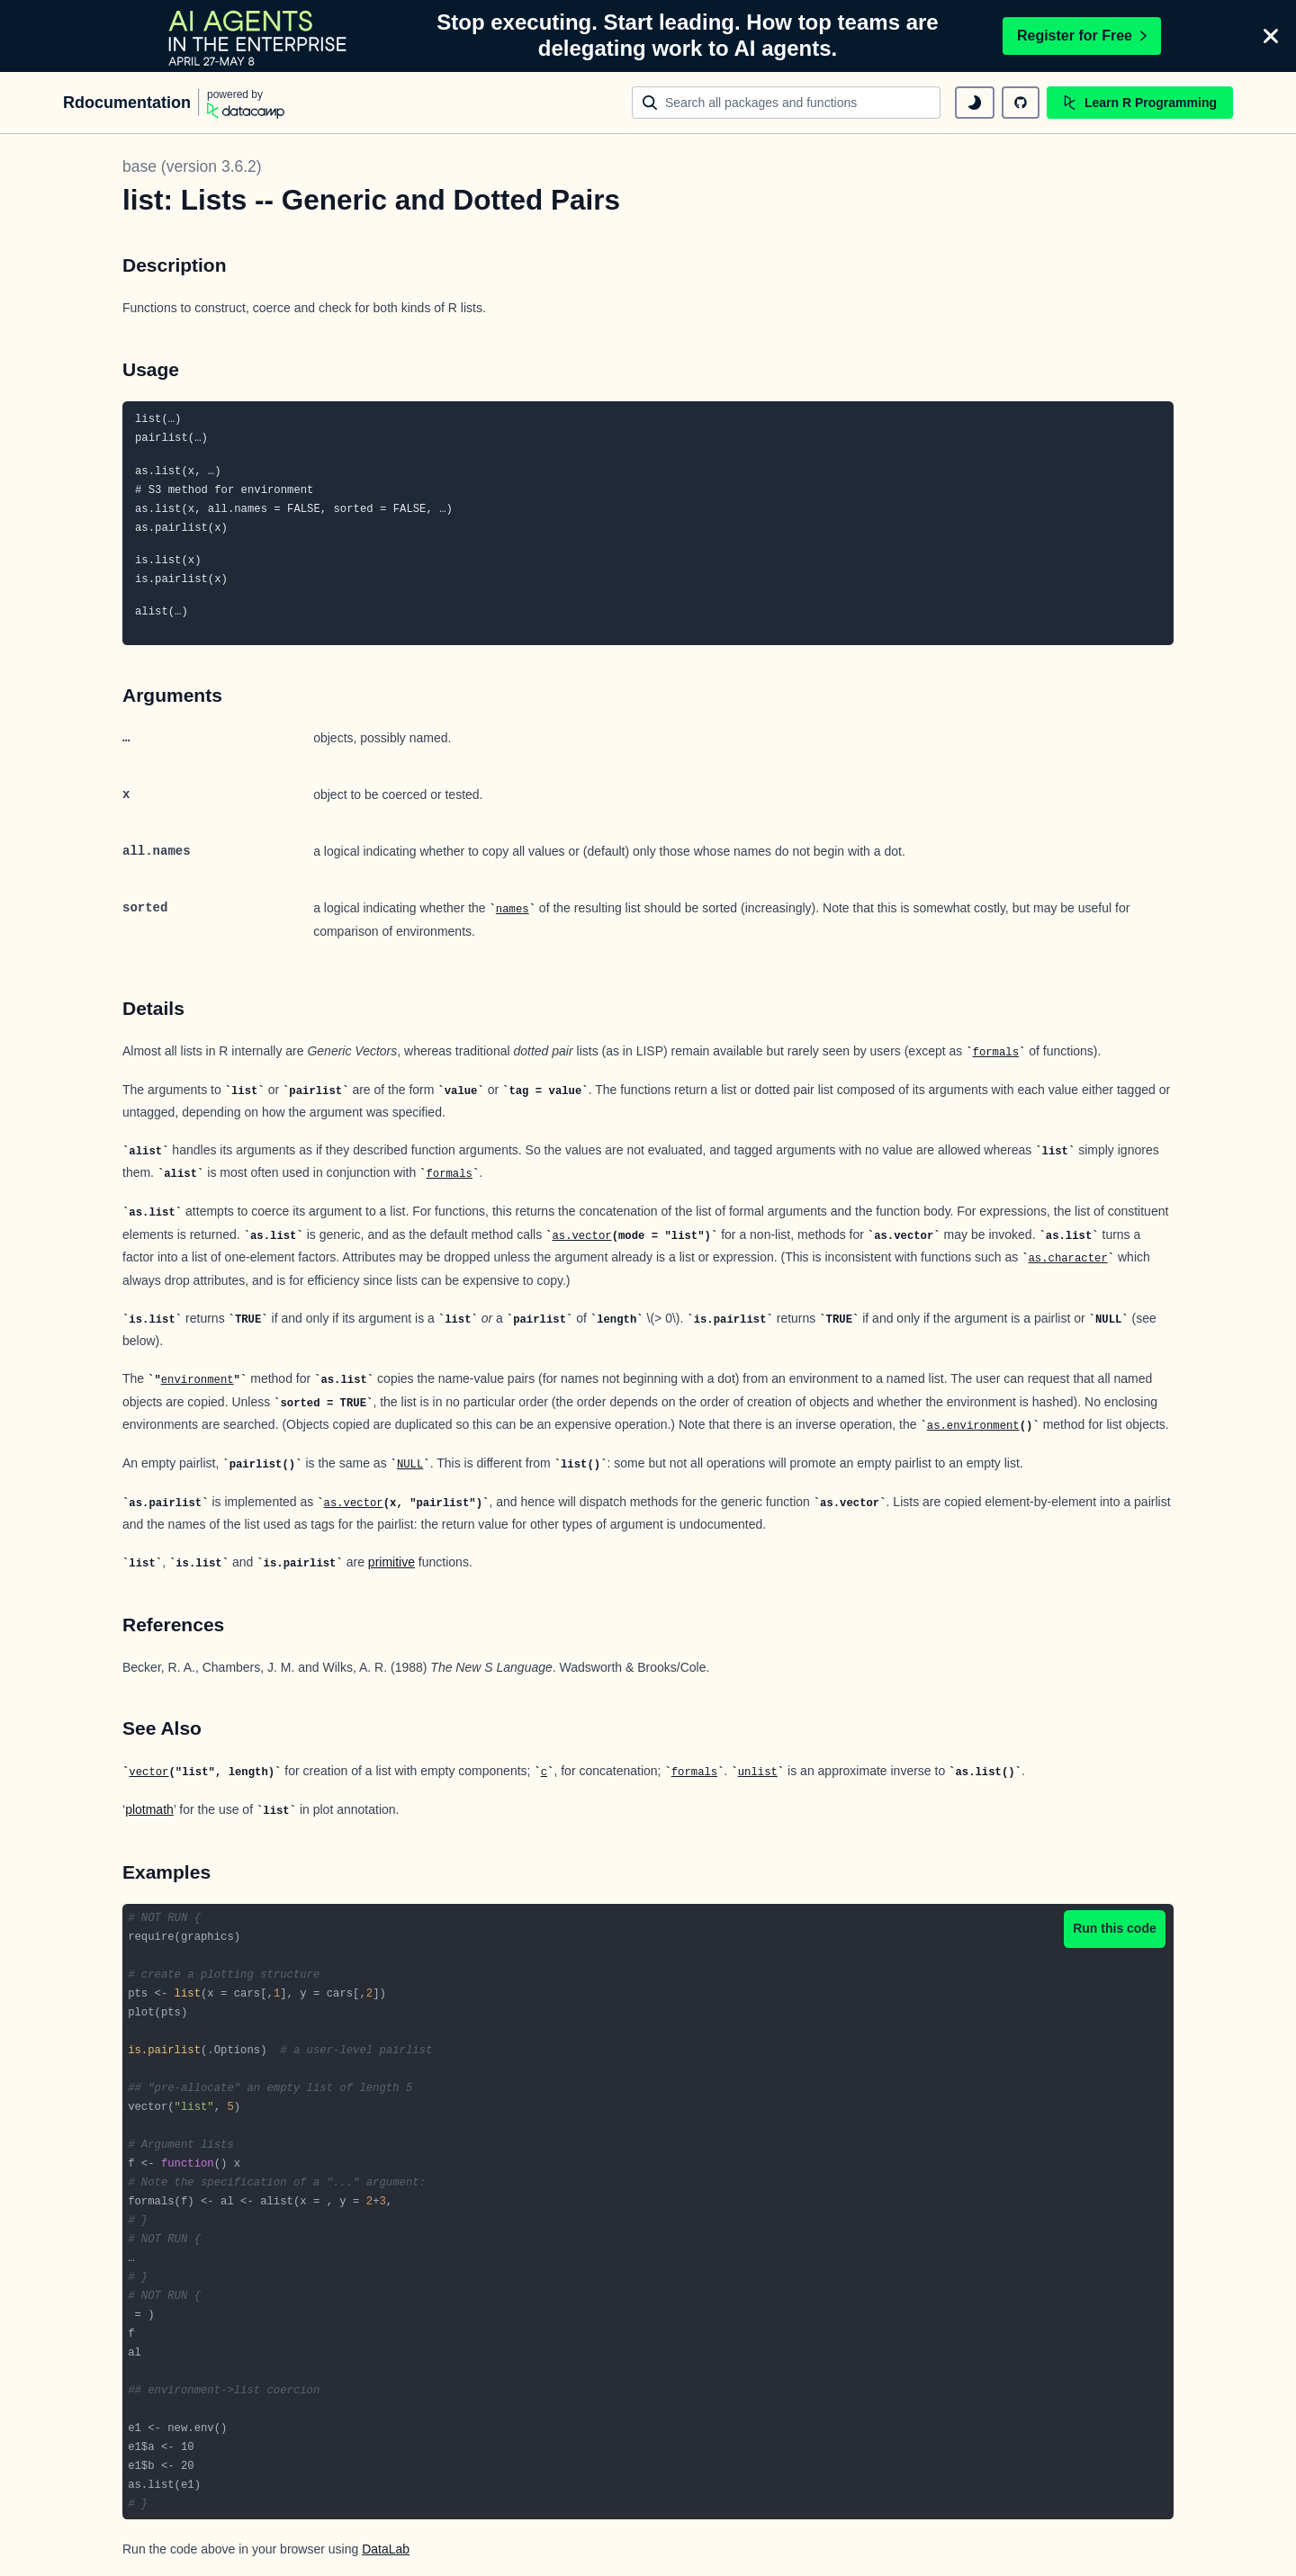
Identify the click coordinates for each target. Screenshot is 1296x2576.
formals (996, 1052)
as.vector (581, 1236)
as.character (1068, 1258)
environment (197, 1380)
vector (148, 1772)
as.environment (973, 1426)
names (512, 909)
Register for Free (1082, 35)
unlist (758, 1772)
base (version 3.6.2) (192, 166)
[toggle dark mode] (974, 102)
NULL (410, 1465)
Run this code (1114, 1928)
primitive (391, 1562)
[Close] (1271, 36)
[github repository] (1021, 102)
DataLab (386, 2549)
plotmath (149, 1809)
